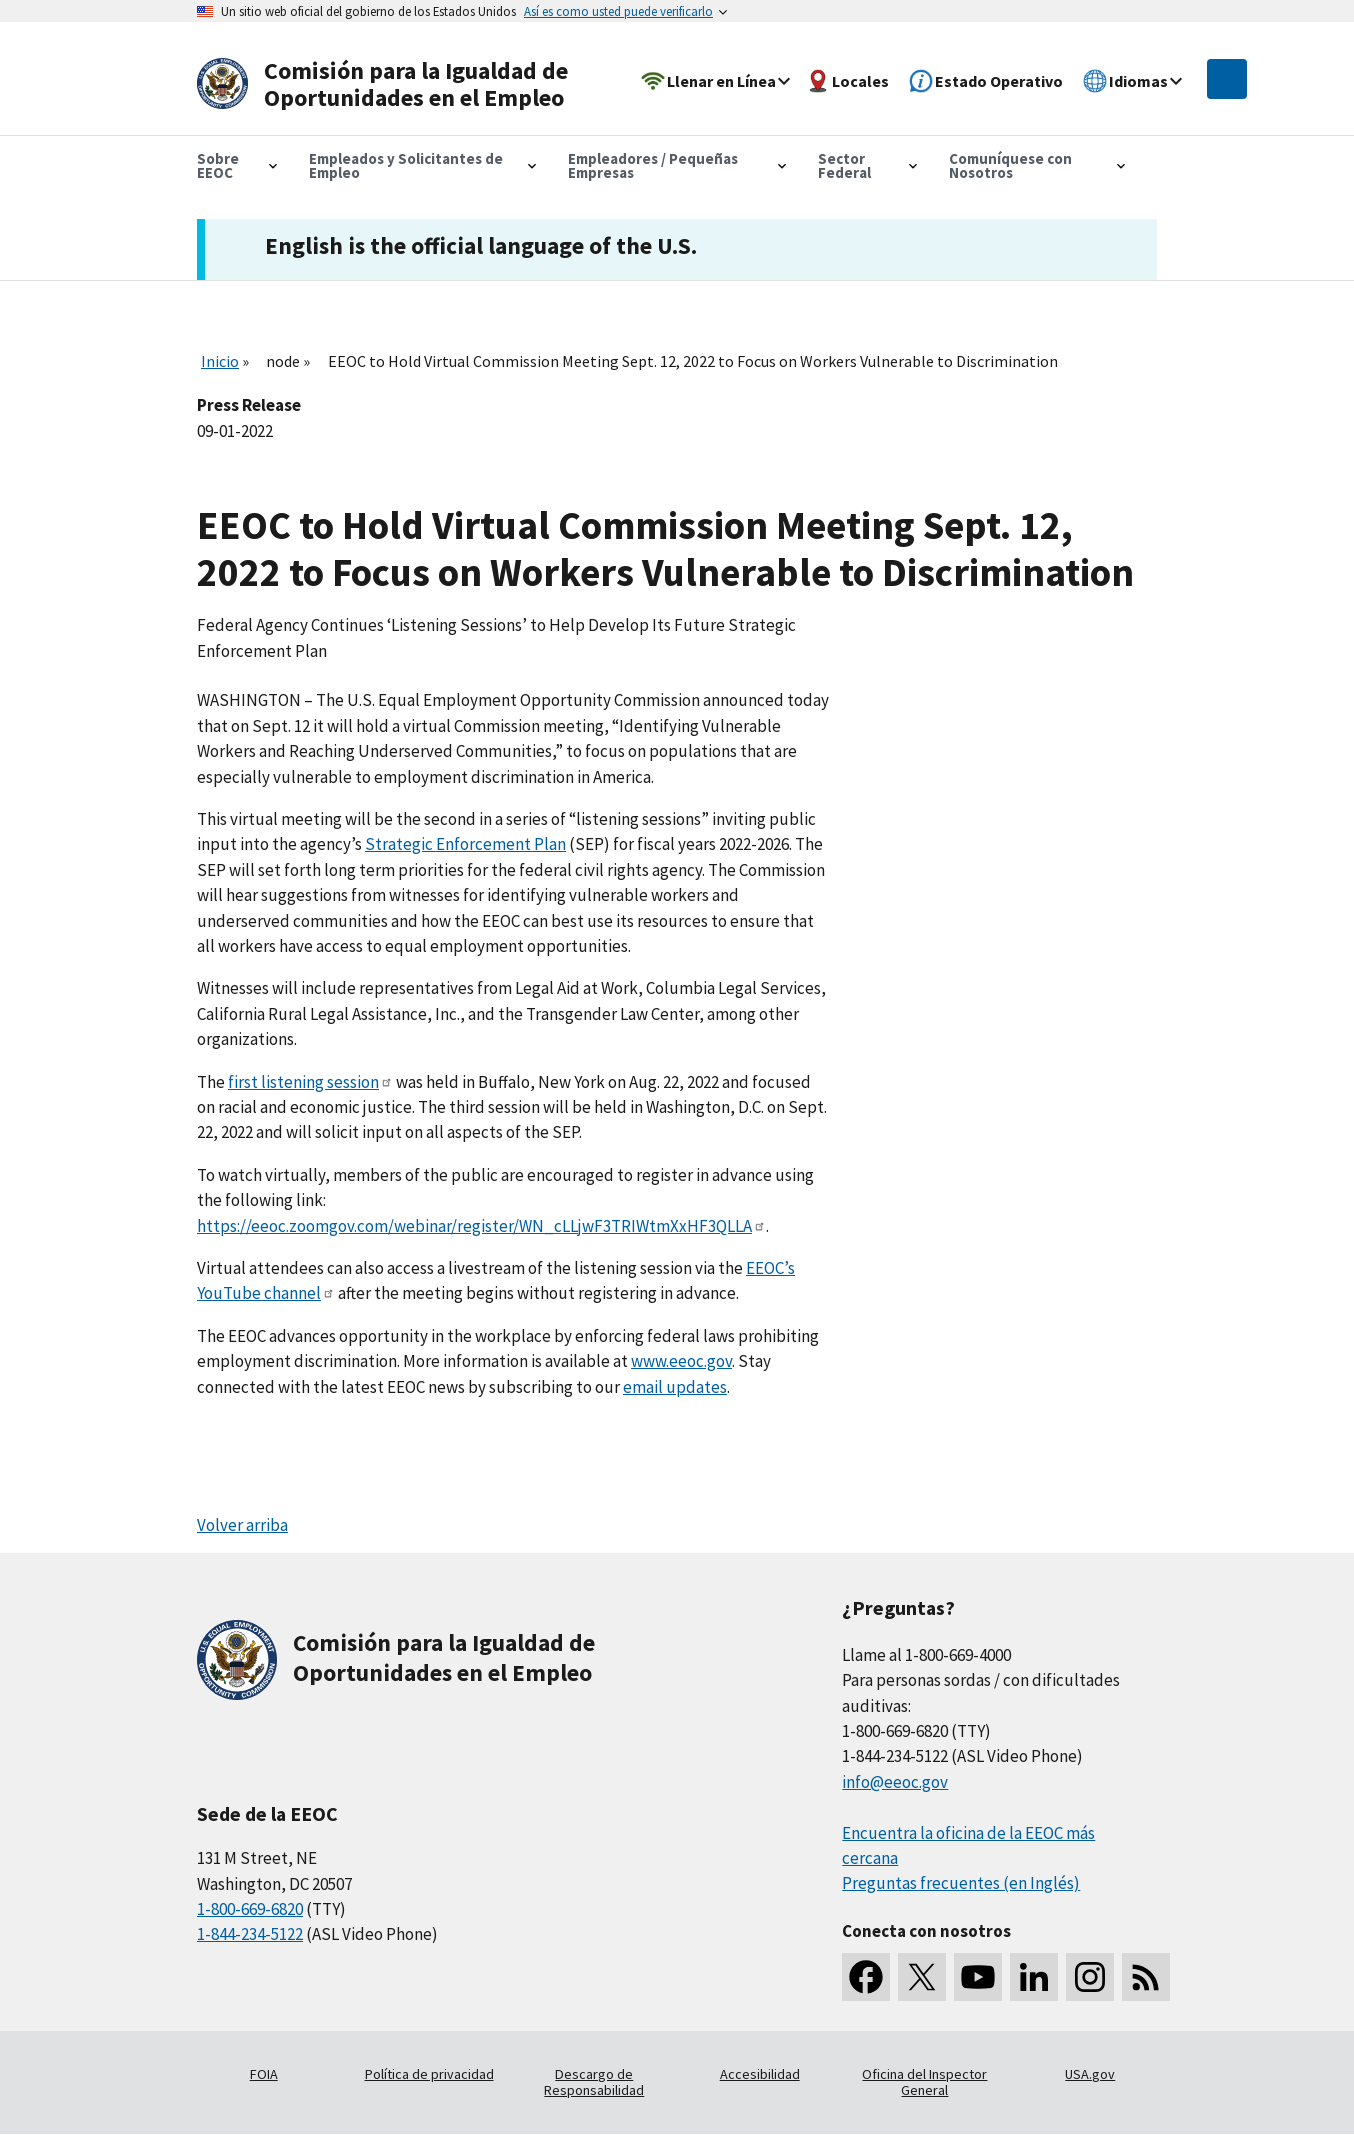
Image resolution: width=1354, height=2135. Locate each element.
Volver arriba (242, 1525)
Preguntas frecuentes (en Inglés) (961, 1883)
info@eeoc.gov (895, 1782)
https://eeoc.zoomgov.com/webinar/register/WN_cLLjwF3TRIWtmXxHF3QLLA (481, 1226)
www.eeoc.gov (681, 1361)
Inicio (220, 361)
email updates (675, 1387)
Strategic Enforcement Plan (465, 844)
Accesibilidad (760, 2074)
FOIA (264, 2074)
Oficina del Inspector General (924, 2082)
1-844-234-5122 (250, 1934)
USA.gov (1090, 2074)
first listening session (310, 1082)
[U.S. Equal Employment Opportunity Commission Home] (389, 84)
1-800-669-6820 (250, 1909)
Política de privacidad (429, 2074)
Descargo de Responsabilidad (594, 2082)
